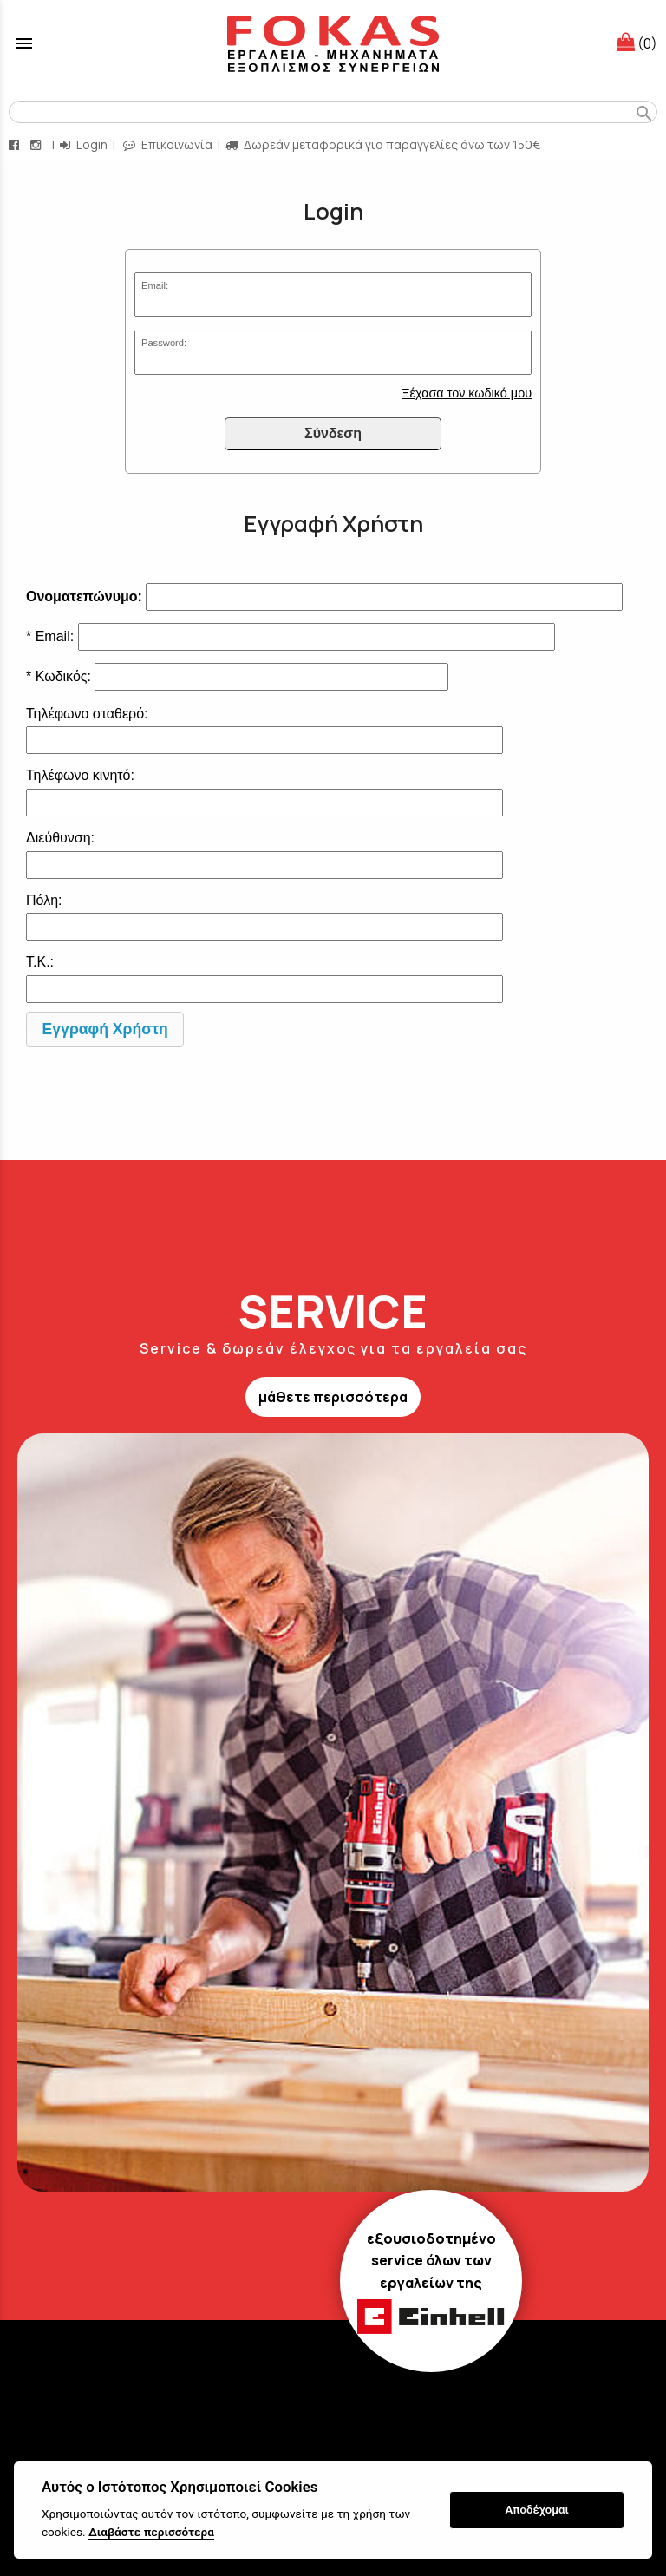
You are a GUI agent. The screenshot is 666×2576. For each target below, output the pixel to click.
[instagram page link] (37, 144)
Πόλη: (44, 900)
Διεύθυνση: (60, 837)
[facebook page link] (16, 144)
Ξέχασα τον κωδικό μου (467, 393)
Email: (154, 285)
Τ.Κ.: (40, 961)
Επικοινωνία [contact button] (167, 144)
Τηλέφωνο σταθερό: (87, 713)
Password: (163, 343)
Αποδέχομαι (537, 2509)
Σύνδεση (333, 433)
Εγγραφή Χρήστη (105, 1029)
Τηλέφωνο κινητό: (80, 775)
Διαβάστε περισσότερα (151, 2532)
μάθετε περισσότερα (333, 1396)
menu (24, 43)
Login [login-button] (84, 144)
